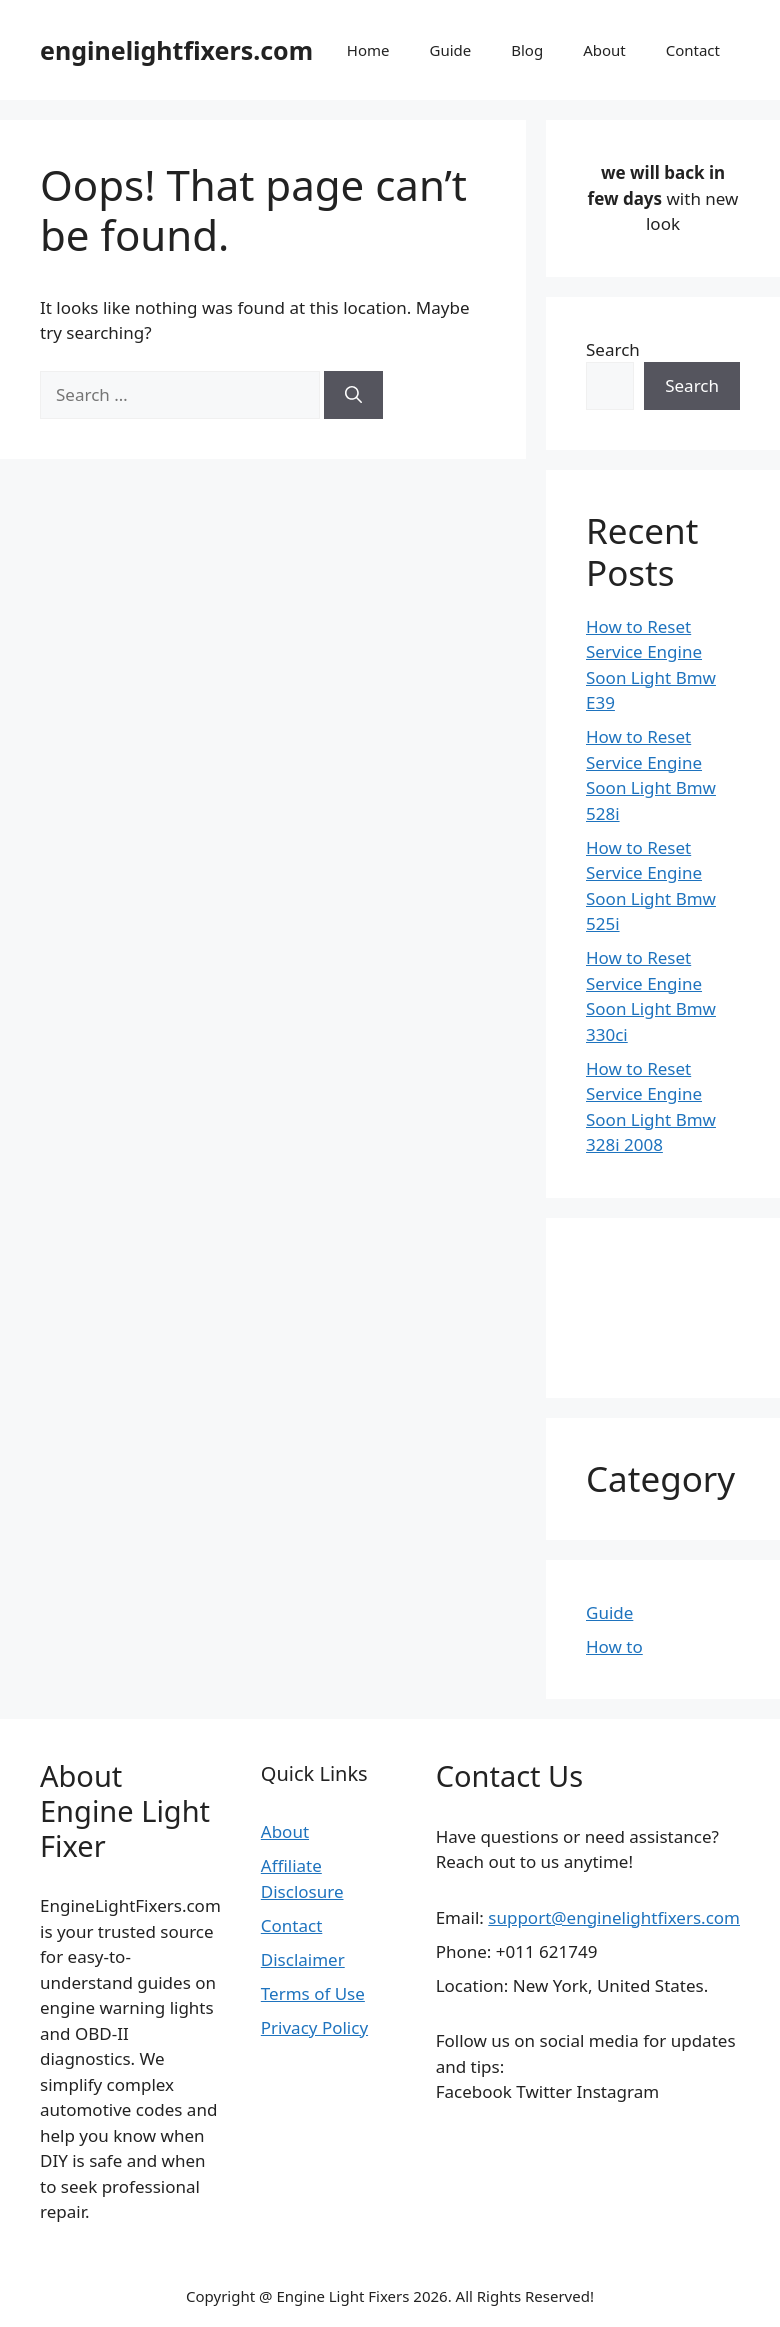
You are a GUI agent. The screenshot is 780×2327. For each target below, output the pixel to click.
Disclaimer (303, 1959)
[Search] (353, 395)
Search (613, 349)
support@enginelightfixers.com (614, 1917)
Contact (693, 50)
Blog (527, 50)
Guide (450, 50)
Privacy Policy (314, 2027)
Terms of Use (313, 1993)
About (604, 50)
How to (614, 1646)
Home (368, 50)
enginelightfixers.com (176, 50)
